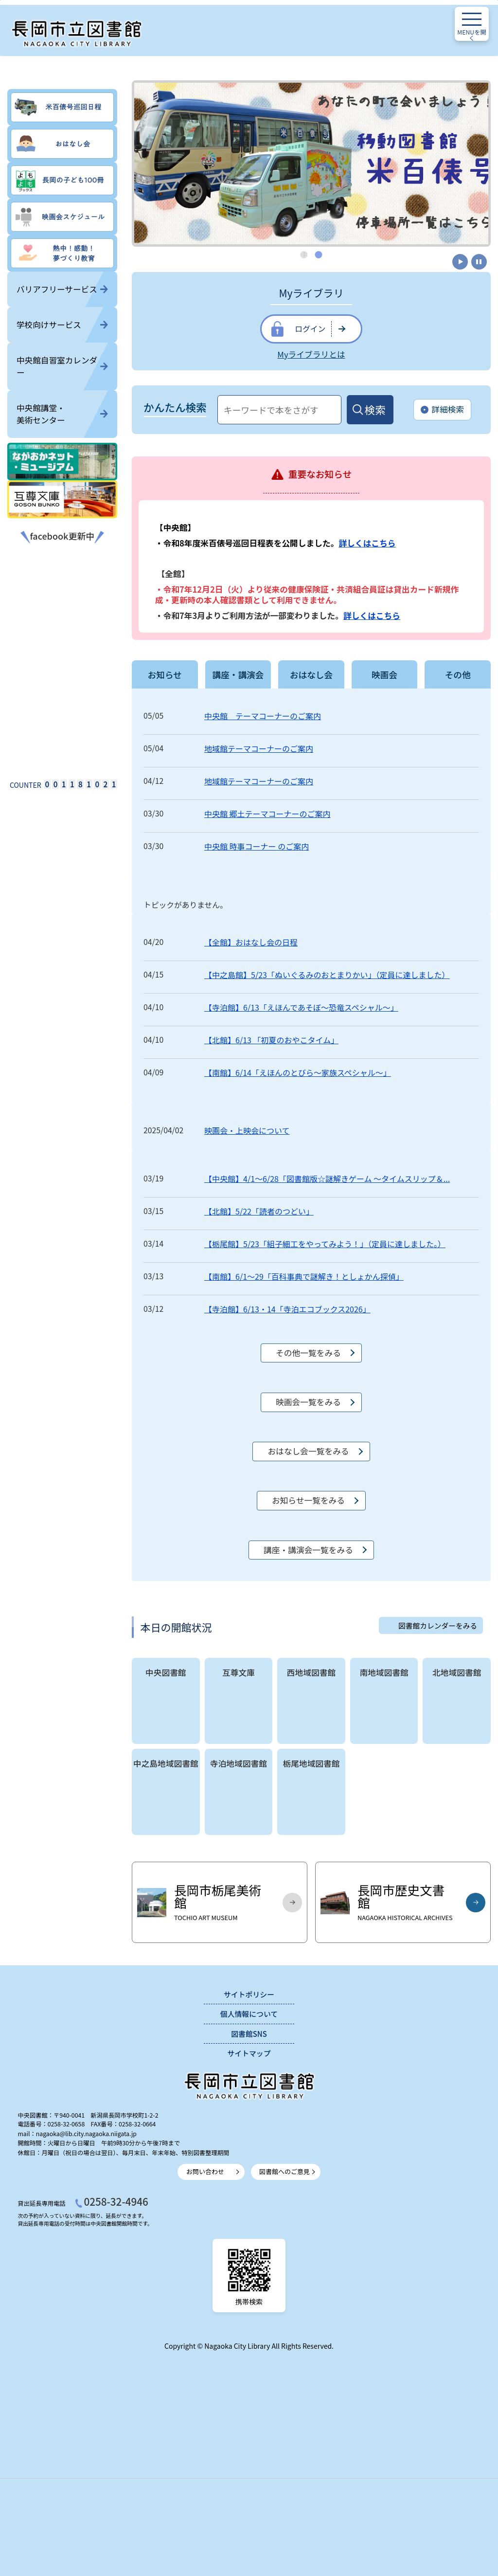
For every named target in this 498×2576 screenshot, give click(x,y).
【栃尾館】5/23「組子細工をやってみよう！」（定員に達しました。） (324, 1244)
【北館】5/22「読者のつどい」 (259, 1211)
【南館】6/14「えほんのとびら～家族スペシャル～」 (297, 1072)
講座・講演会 (238, 674)
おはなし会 (311, 674)
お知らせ (165, 674)
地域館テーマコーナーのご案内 (258, 748)
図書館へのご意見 (284, 2171)
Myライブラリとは (311, 354)
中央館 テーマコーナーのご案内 (262, 716)
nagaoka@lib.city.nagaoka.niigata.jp (86, 2133)
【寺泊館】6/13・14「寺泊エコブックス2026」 (287, 1309)
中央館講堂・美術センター (62, 414)
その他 (458, 674)
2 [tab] (319, 254)
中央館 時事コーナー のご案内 (256, 846)
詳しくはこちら (366, 543)
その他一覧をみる (308, 1353)
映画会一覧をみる (308, 1402)
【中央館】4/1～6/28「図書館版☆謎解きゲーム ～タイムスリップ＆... (327, 1178)
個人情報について (249, 2013)
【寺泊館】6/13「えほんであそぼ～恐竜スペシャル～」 (301, 1007)
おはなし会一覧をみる (308, 1451)
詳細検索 (442, 410)
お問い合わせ (205, 2171)
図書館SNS (249, 2033)
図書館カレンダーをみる (437, 1625)
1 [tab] (304, 254)
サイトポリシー (249, 1994)
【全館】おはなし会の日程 (251, 942)
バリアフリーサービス (62, 289)
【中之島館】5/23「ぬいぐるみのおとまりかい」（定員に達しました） (327, 974)
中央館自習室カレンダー (62, 366)
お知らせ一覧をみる (308, 1500)
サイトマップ (248, 2053)
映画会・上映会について (247, 1130)
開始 (459, 262)
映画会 (384, 674)
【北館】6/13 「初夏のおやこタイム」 (271, 1040)
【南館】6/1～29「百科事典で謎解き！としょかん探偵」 (304, 1276)
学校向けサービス (62, 324)
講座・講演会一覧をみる (308, 1550)
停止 (479, 262)
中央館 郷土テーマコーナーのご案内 (267, 813)
